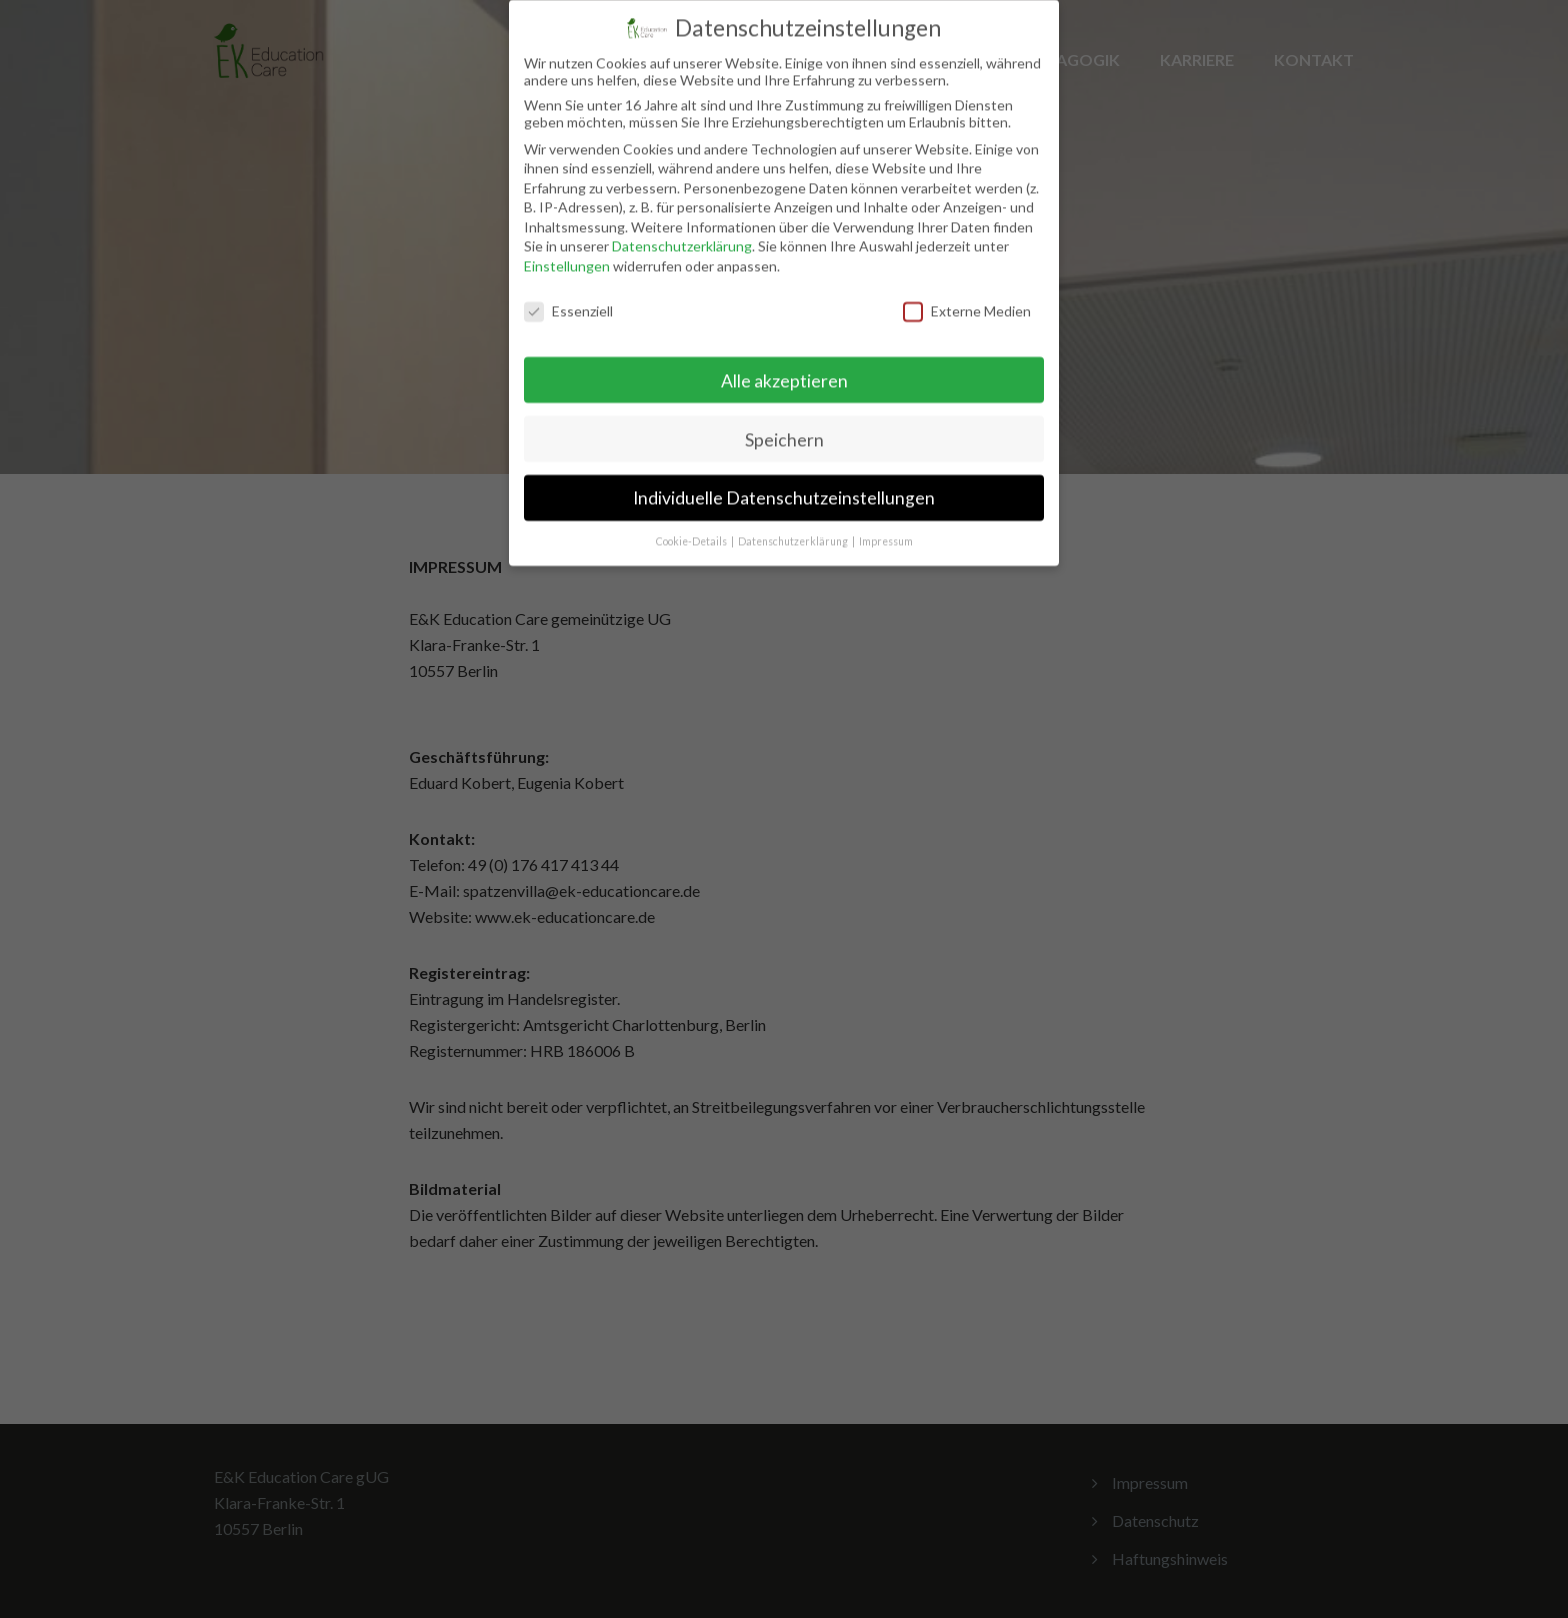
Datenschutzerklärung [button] (794, 528)
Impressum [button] (886, 528)
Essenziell (568, 296)
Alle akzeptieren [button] (784, 366)
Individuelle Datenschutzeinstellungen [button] (784, 484)
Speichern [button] (784, 425)
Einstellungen (567, 251)
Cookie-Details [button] (692, 528)
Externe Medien (967, 296)
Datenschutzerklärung (682, 232)
